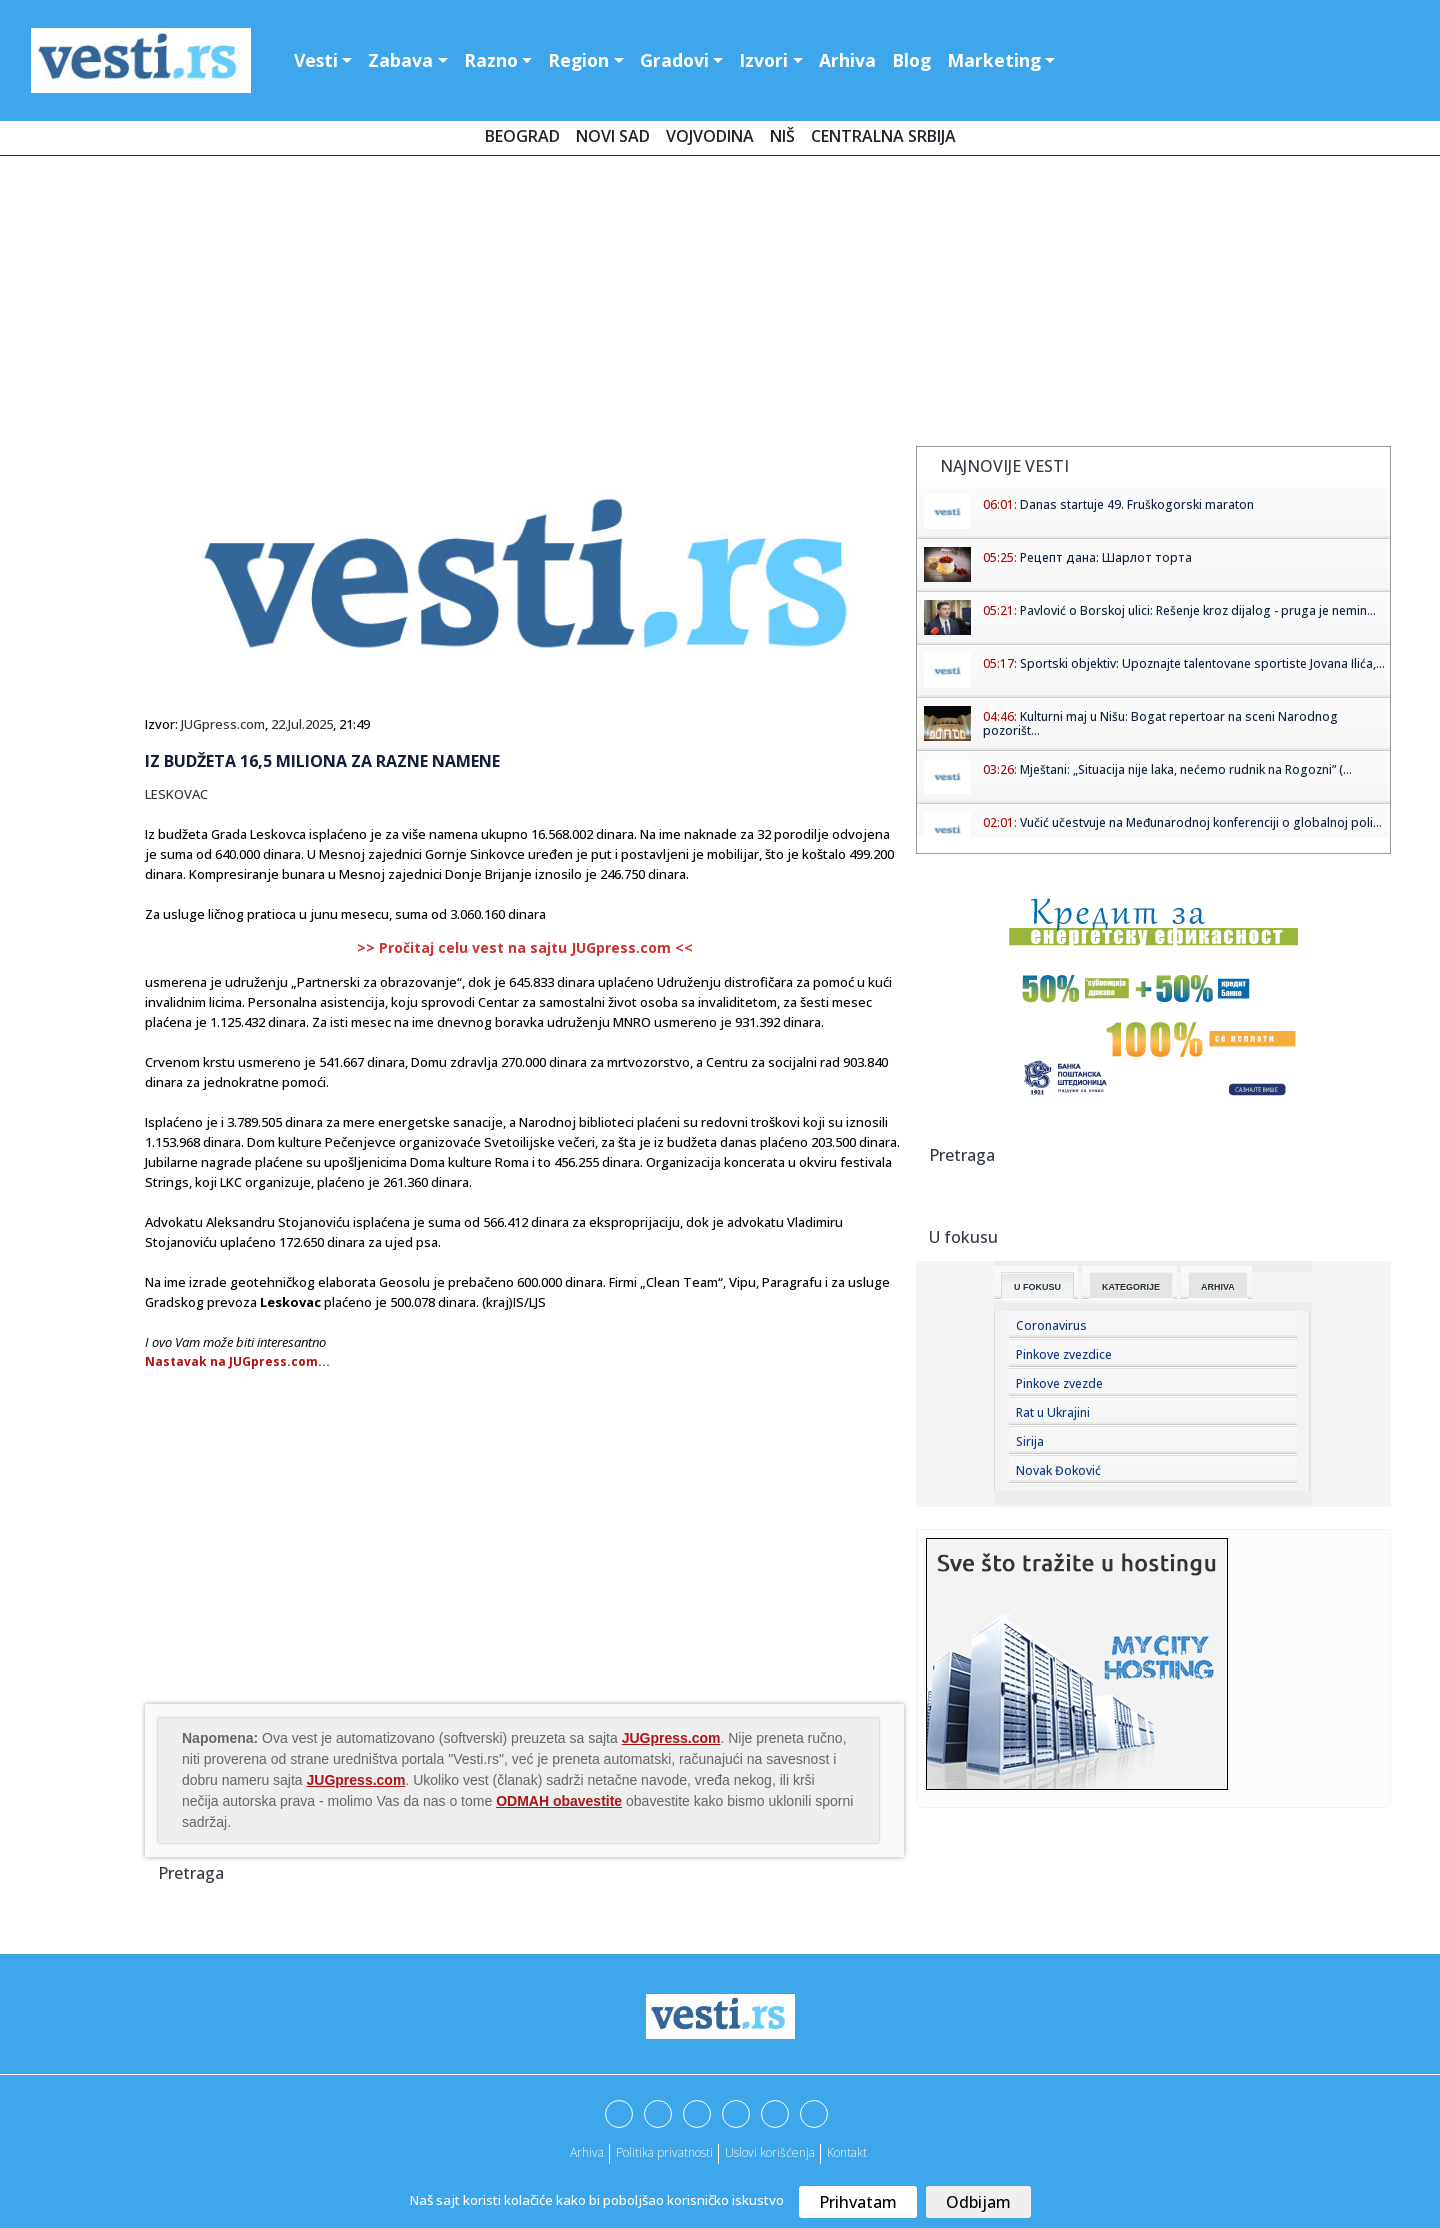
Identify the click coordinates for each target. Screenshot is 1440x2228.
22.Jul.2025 (302, 724)
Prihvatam (858, 2202)
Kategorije (1131, 1287)
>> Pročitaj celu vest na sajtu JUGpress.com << (525, 947)
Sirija (1030, 1441)
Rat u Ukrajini (1053, 1412)
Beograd (522, 136)
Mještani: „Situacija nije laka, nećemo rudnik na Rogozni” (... (1186, 769)
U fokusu (1037, 1287)
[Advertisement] (720, 305)
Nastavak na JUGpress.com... (237, 1361)
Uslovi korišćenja (770, 2152)
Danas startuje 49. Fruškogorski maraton (1137, 504)
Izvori (763, 60)
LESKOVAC (176, 794)
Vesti (316, 60)
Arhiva (847, 60)
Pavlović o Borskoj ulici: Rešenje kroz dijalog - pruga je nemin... (1198, 610)
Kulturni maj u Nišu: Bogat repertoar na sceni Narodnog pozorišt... (1160, 723)
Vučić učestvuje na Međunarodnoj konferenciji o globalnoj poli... (1201, 822)
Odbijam (978, 2202)
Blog (911, 60)
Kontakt (847, 2152)
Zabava (400, 60)
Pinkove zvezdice (1064, 1354)
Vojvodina (710, 136)
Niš (782, 136)
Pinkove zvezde (1059, 1383)
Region (578, 60)
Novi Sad (613, 136)
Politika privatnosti (664, 2152)
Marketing (994, 60)
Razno (491, 60)
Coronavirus (1051, 1325)
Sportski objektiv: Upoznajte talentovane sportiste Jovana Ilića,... (1202, 663)
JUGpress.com (223, 724)
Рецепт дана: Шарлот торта (1106, 557)
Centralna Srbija (883, 136)
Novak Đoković (1058, 1470)
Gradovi (674, 60)
